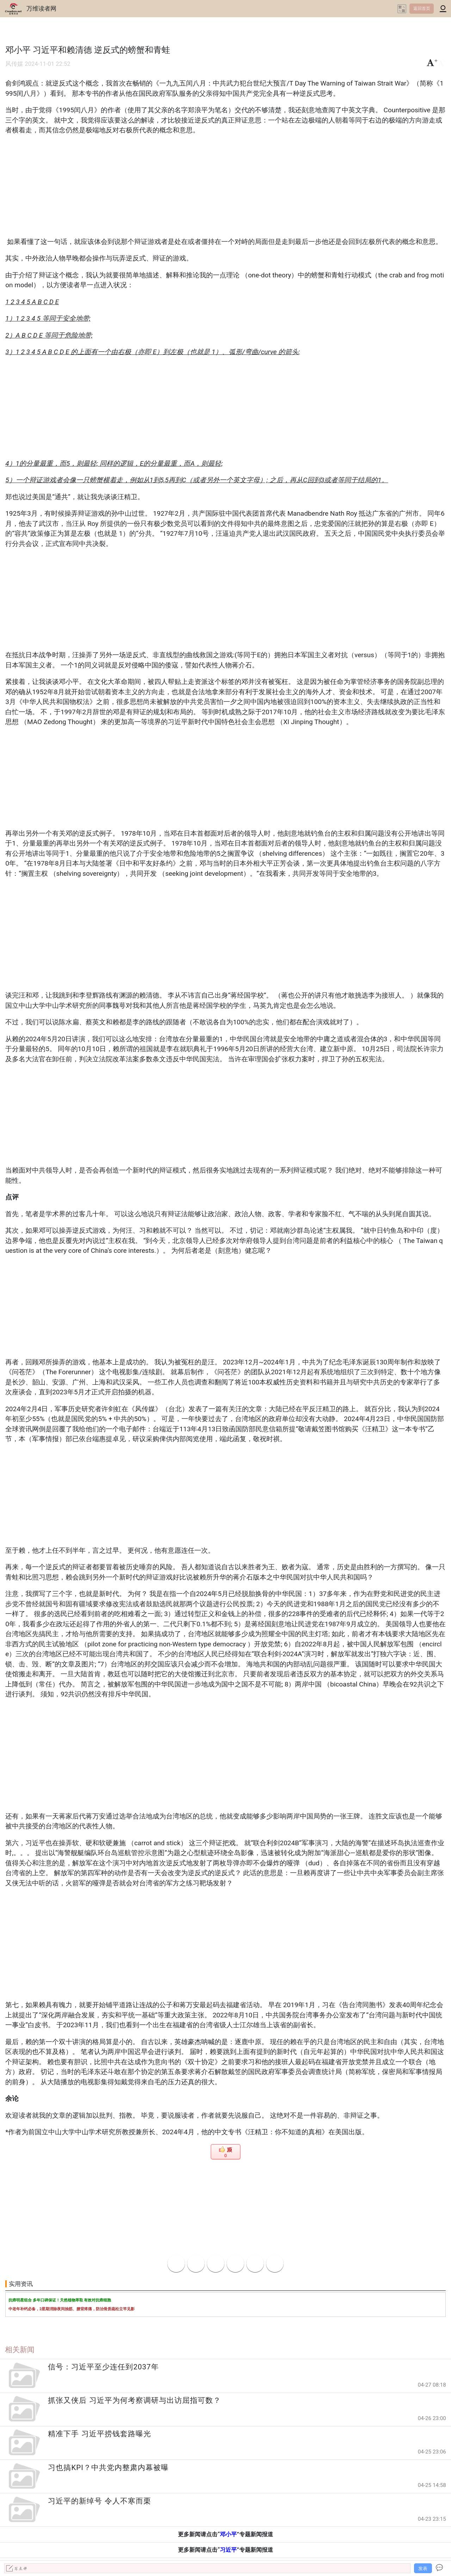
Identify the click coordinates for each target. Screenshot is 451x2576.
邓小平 (228, 2534)
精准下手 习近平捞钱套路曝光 (99, 2434)
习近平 (228, 2549)
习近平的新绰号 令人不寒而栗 (99, 2501)
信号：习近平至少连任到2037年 (103, 2367)
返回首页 (421, 8)
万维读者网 (41, 8)
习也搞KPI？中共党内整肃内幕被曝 (108, 2467)
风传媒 (14, 64)
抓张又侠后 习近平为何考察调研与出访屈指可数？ (134, 2400)
